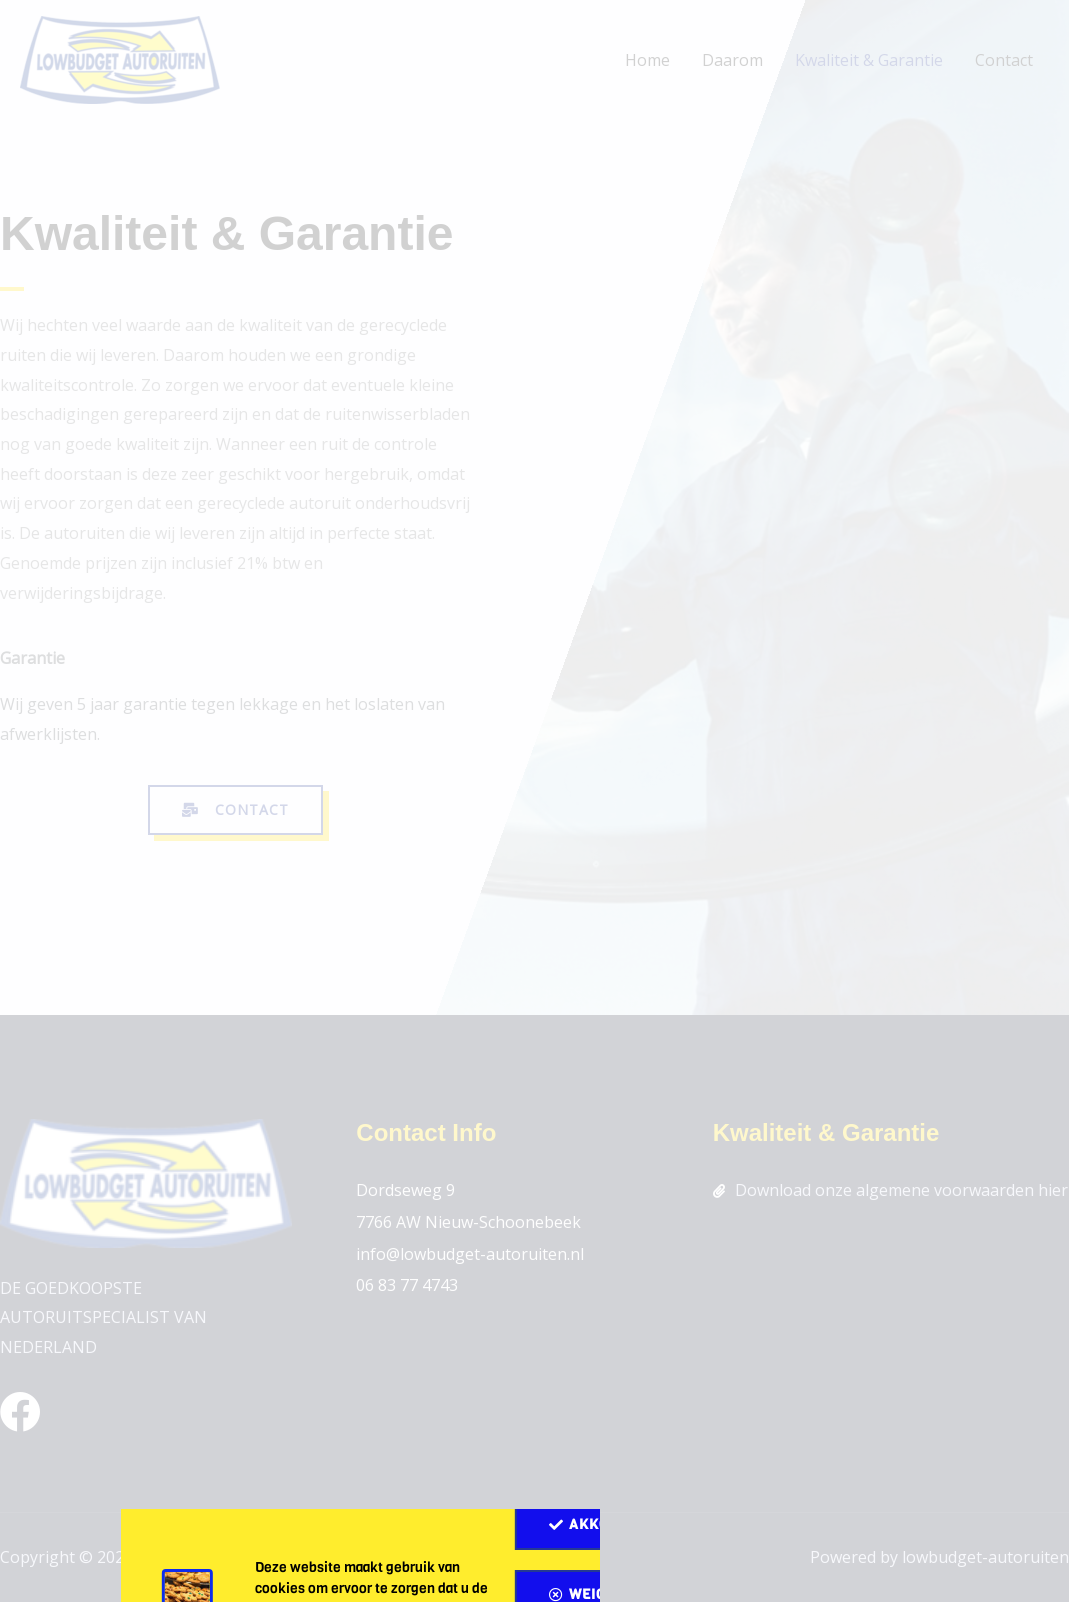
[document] (534, 801)
